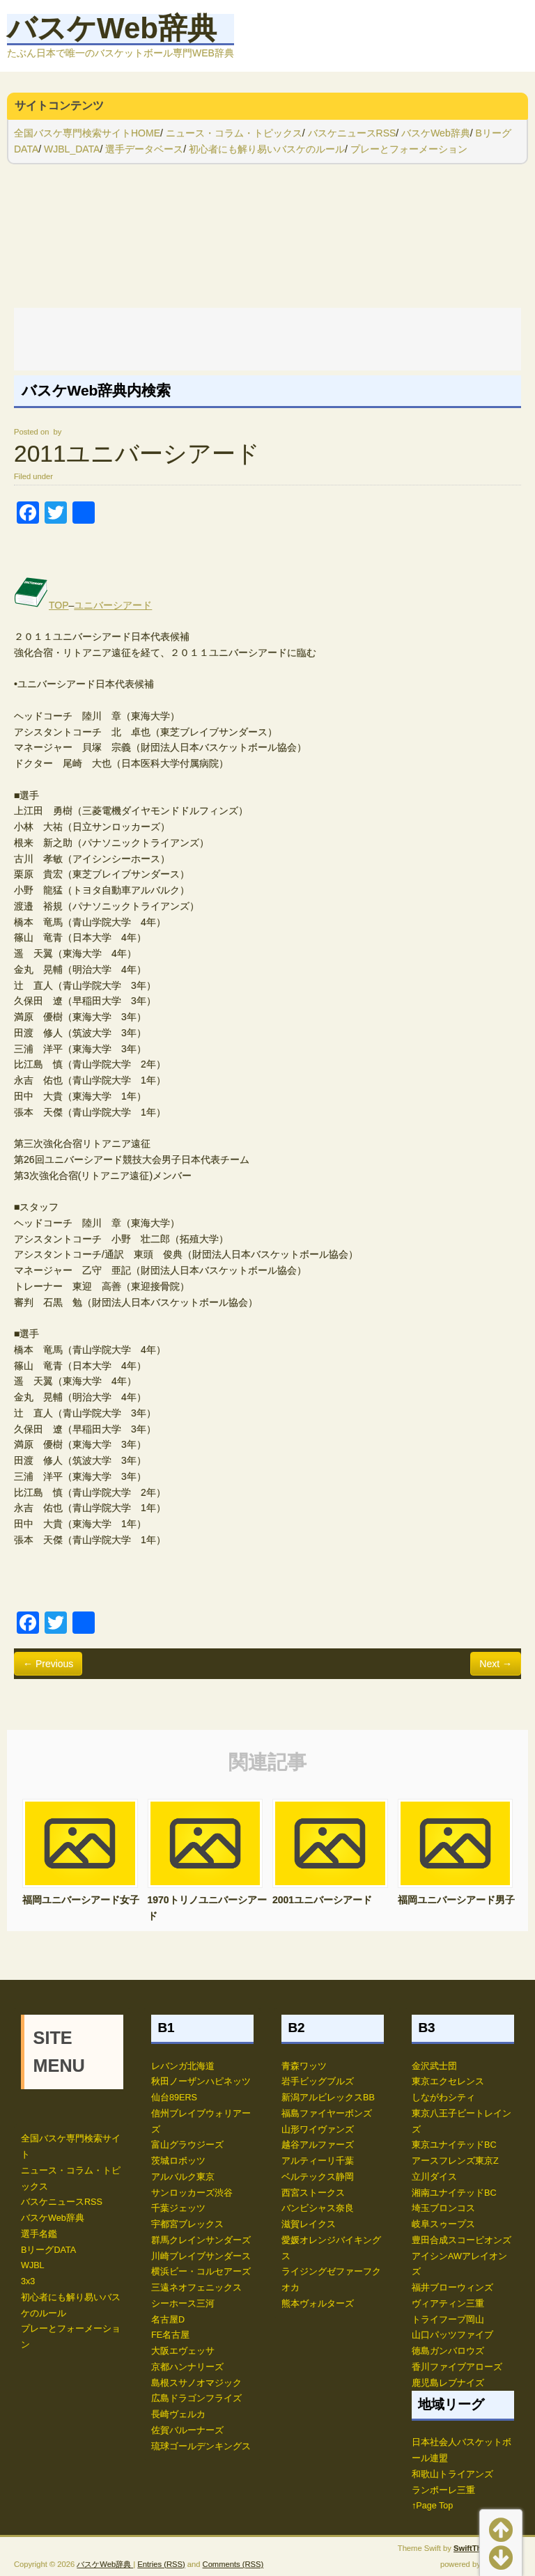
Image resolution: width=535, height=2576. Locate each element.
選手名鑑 (39, 2234)
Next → (495, 1663)
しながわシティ (443, 2097)
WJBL (33, 2265)
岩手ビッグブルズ (317, 2081)
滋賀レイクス (308, 2224)
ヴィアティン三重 (448, 2304)
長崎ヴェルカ (178, 2414)
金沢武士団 (434, 2066)
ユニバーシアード (113, 605)
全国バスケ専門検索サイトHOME (87, 133)
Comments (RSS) (233, 2564)
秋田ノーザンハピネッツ (201, 2081)
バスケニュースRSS (352, 133)
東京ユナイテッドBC (454, 2145)
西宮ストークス (313, 2193)
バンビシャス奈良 (317, 2208)
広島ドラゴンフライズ (196, 2398)
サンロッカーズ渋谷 (192, 2193)
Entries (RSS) (161, 2564)
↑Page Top (432, 2506)
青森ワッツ (304, 2066)
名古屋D (168, 2320)
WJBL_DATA (72, 149)
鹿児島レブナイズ (448, 2383)
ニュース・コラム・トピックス (234, 133)
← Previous (48, 1663)
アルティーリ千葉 (317, 2161)
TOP (41, 605)
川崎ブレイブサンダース (201, 2256)
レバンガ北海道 (183, 2066)
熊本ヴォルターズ (317, 2304)
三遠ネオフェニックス (196, 2288)
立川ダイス (434, 2177)
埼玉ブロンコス (443, 2208)
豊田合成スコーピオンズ (461, 2240)
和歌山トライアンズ (452, 2474)
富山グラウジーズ (187, 2145)
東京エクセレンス (448, 2081)
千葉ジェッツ (178, 2208)
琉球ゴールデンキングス (201, 2446)
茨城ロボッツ (178, 2161)
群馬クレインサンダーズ (201, 2240)
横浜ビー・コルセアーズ (201, 2272)
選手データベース (144, 149)
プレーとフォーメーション (408, 149)
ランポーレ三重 (443, 2490)
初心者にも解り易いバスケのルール (267, 149)
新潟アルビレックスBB (328, 2097)
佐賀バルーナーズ (187, 2430)
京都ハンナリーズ (187, 2367)
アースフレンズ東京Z (455, 2161)
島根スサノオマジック (196, 2383)
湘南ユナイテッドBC (454, 2193)
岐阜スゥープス (443, 2224)
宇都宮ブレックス (187, 2224)
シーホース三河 (183, 2304)
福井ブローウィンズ (452, 2288)
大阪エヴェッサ (183, 2351)
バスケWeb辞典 (112, 28)
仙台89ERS (174, 2097)
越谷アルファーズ (317, 2145)
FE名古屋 (170, 2335)
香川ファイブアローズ (457, 2367)
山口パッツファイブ (452, 2335)
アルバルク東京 (183, 2177)
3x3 (28, 2281)
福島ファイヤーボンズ (326, 2113)
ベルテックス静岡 (317, 2177)
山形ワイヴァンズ (317, 2129)
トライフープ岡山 (448, 2320)
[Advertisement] (267, 339)
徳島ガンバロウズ (448, 2351)
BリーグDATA (48, 2250)
